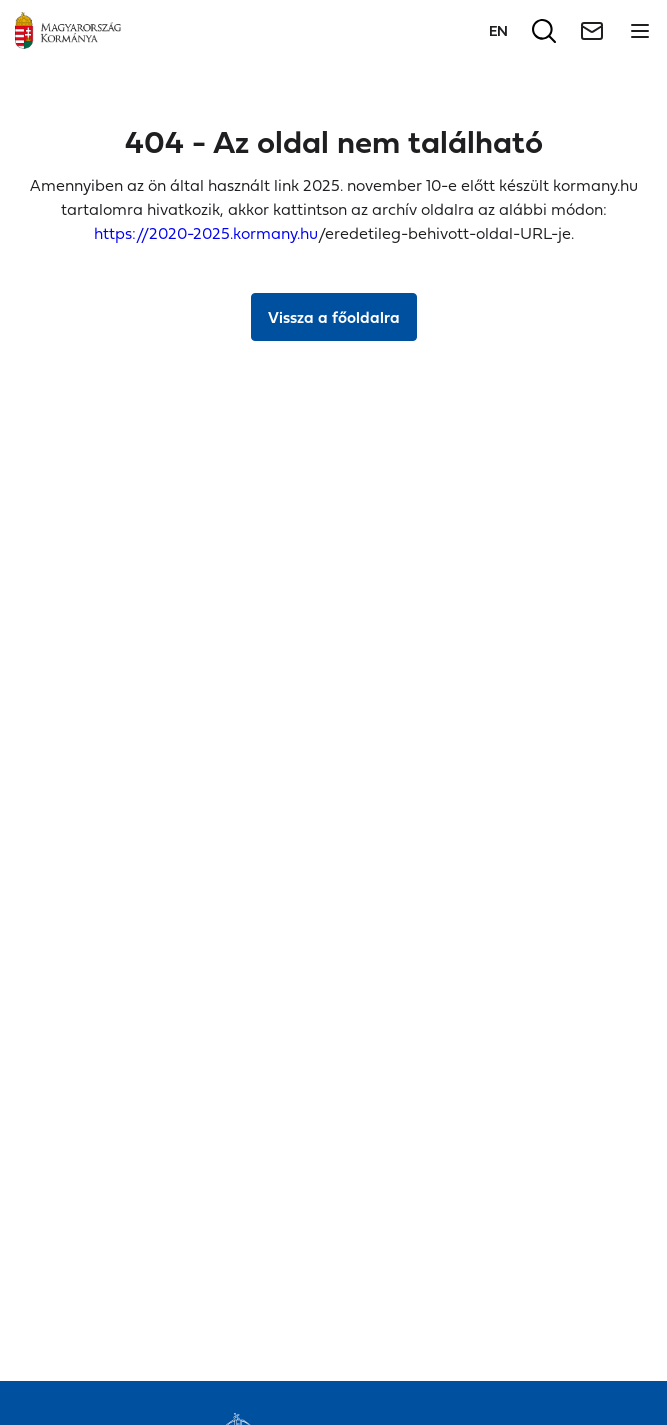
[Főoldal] (68, 30)
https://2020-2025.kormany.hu (206, 233)
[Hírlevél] (592, 31)
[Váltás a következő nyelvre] (498, 30)
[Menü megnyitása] (640, 31)
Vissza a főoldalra (334, 317)
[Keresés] (544, 31)
